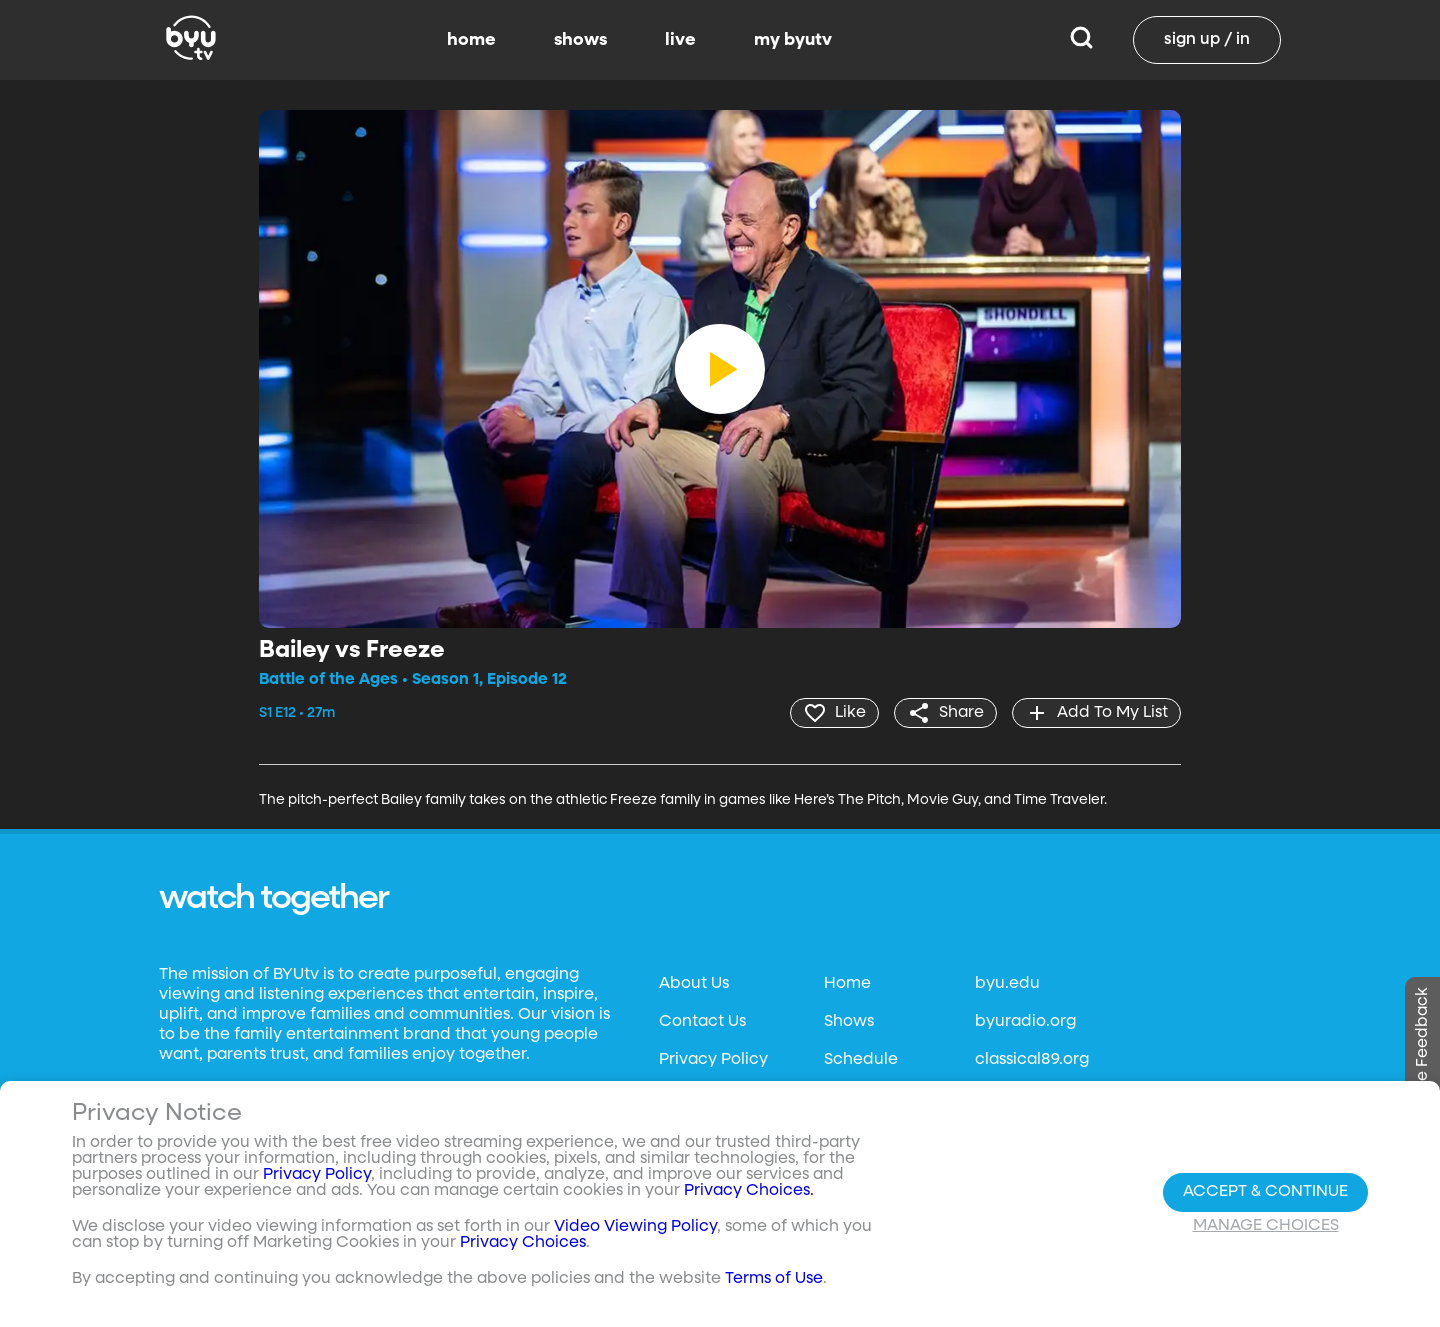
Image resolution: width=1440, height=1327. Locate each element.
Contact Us (702, 1022)
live (680, 40)
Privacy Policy (713, 1060)
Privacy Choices (523, 1243)
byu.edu (1007, 984)
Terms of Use (774, 1279)
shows (580, 40)
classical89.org (1032, 1060)
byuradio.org (1025, 1022)
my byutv (793, 40)
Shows (849, 1022)
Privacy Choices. (749, 1191)
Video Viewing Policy (635, 1227)
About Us (694, 984)
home (471, 40)
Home (847, 984)
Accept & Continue (1265, 1192)
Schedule (861, 1060)
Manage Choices (1266, 1226)
